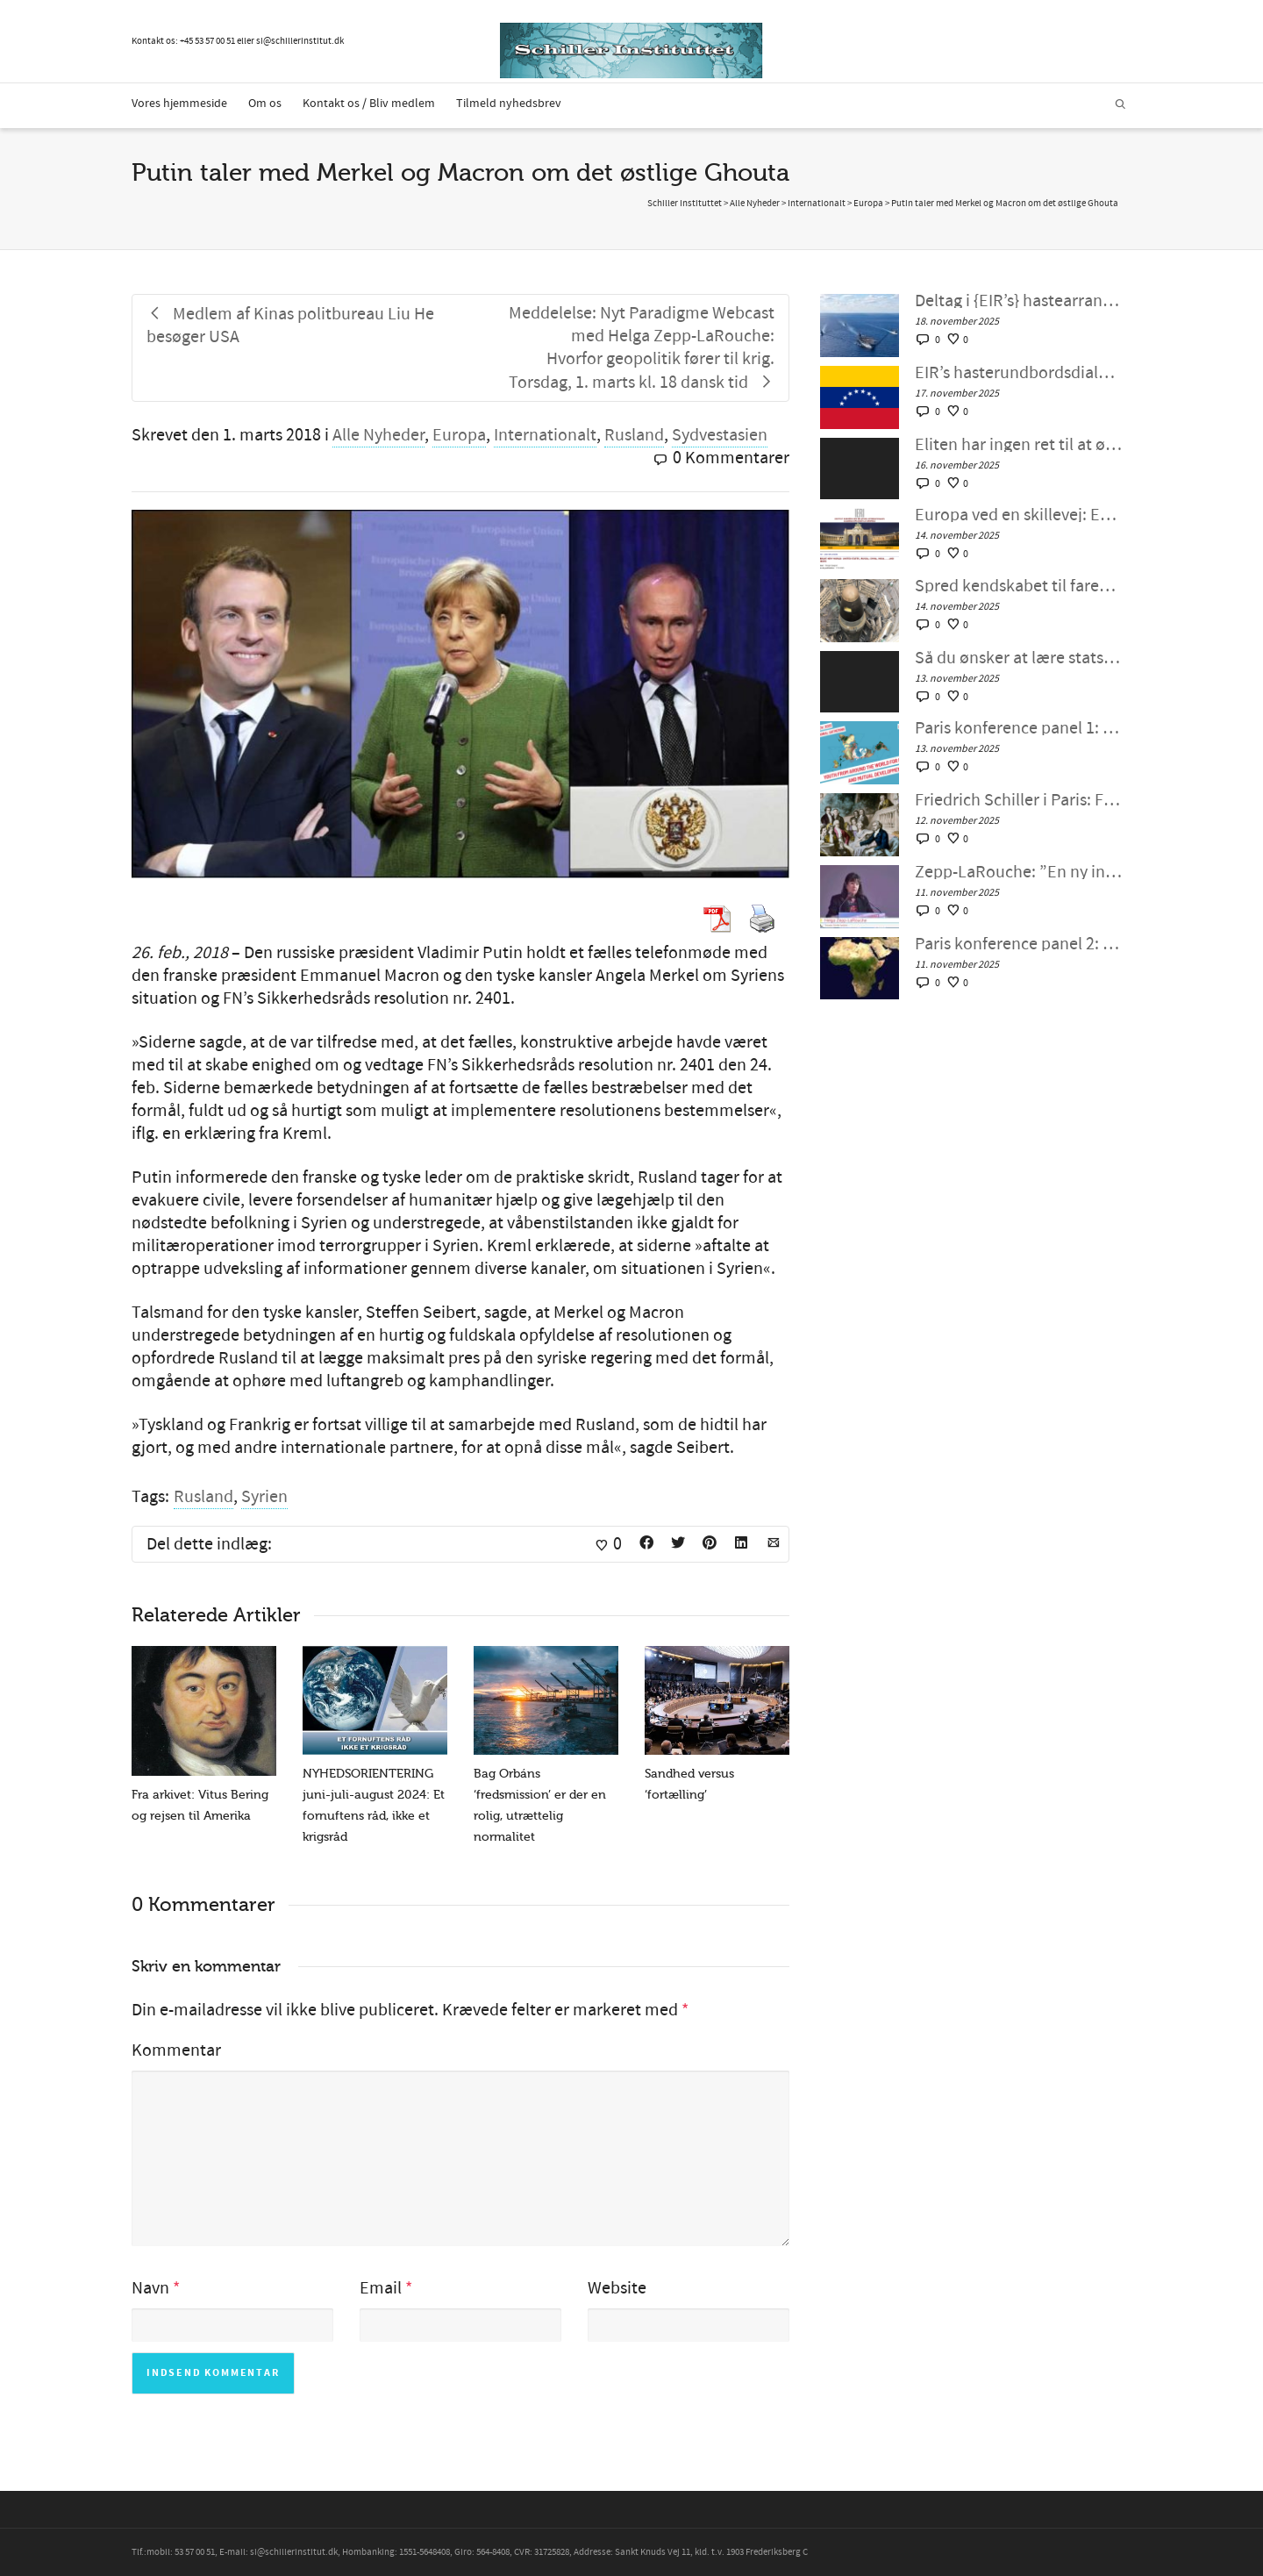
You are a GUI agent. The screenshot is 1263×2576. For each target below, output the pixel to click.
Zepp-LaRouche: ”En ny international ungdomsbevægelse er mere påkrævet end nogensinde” (1019, 872)
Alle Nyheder (378, 435)
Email (381, 2288)
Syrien (264, 1496)
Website (617, 2288)
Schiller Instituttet (684, 203)
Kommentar (176, 2050)
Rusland (634, 435)
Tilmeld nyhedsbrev (508, 103)
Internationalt (545, 435)
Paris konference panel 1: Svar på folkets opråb (1019, 728)
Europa (459, 435)
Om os (265, 103)
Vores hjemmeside (179, 103)
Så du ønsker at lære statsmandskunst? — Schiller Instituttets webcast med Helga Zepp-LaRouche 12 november (1019, 658)
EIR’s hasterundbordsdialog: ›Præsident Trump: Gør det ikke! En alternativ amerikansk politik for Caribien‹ (1019, 373)
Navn (150, 2288)
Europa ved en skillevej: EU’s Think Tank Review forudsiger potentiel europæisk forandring (1019, 515)
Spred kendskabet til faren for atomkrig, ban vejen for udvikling (1019, 586)
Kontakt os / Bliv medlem (369, 103)
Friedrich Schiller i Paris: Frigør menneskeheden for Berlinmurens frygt (1019, 800)
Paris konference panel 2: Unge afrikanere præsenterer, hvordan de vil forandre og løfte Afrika (1019, 944)
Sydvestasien (719, 435)
